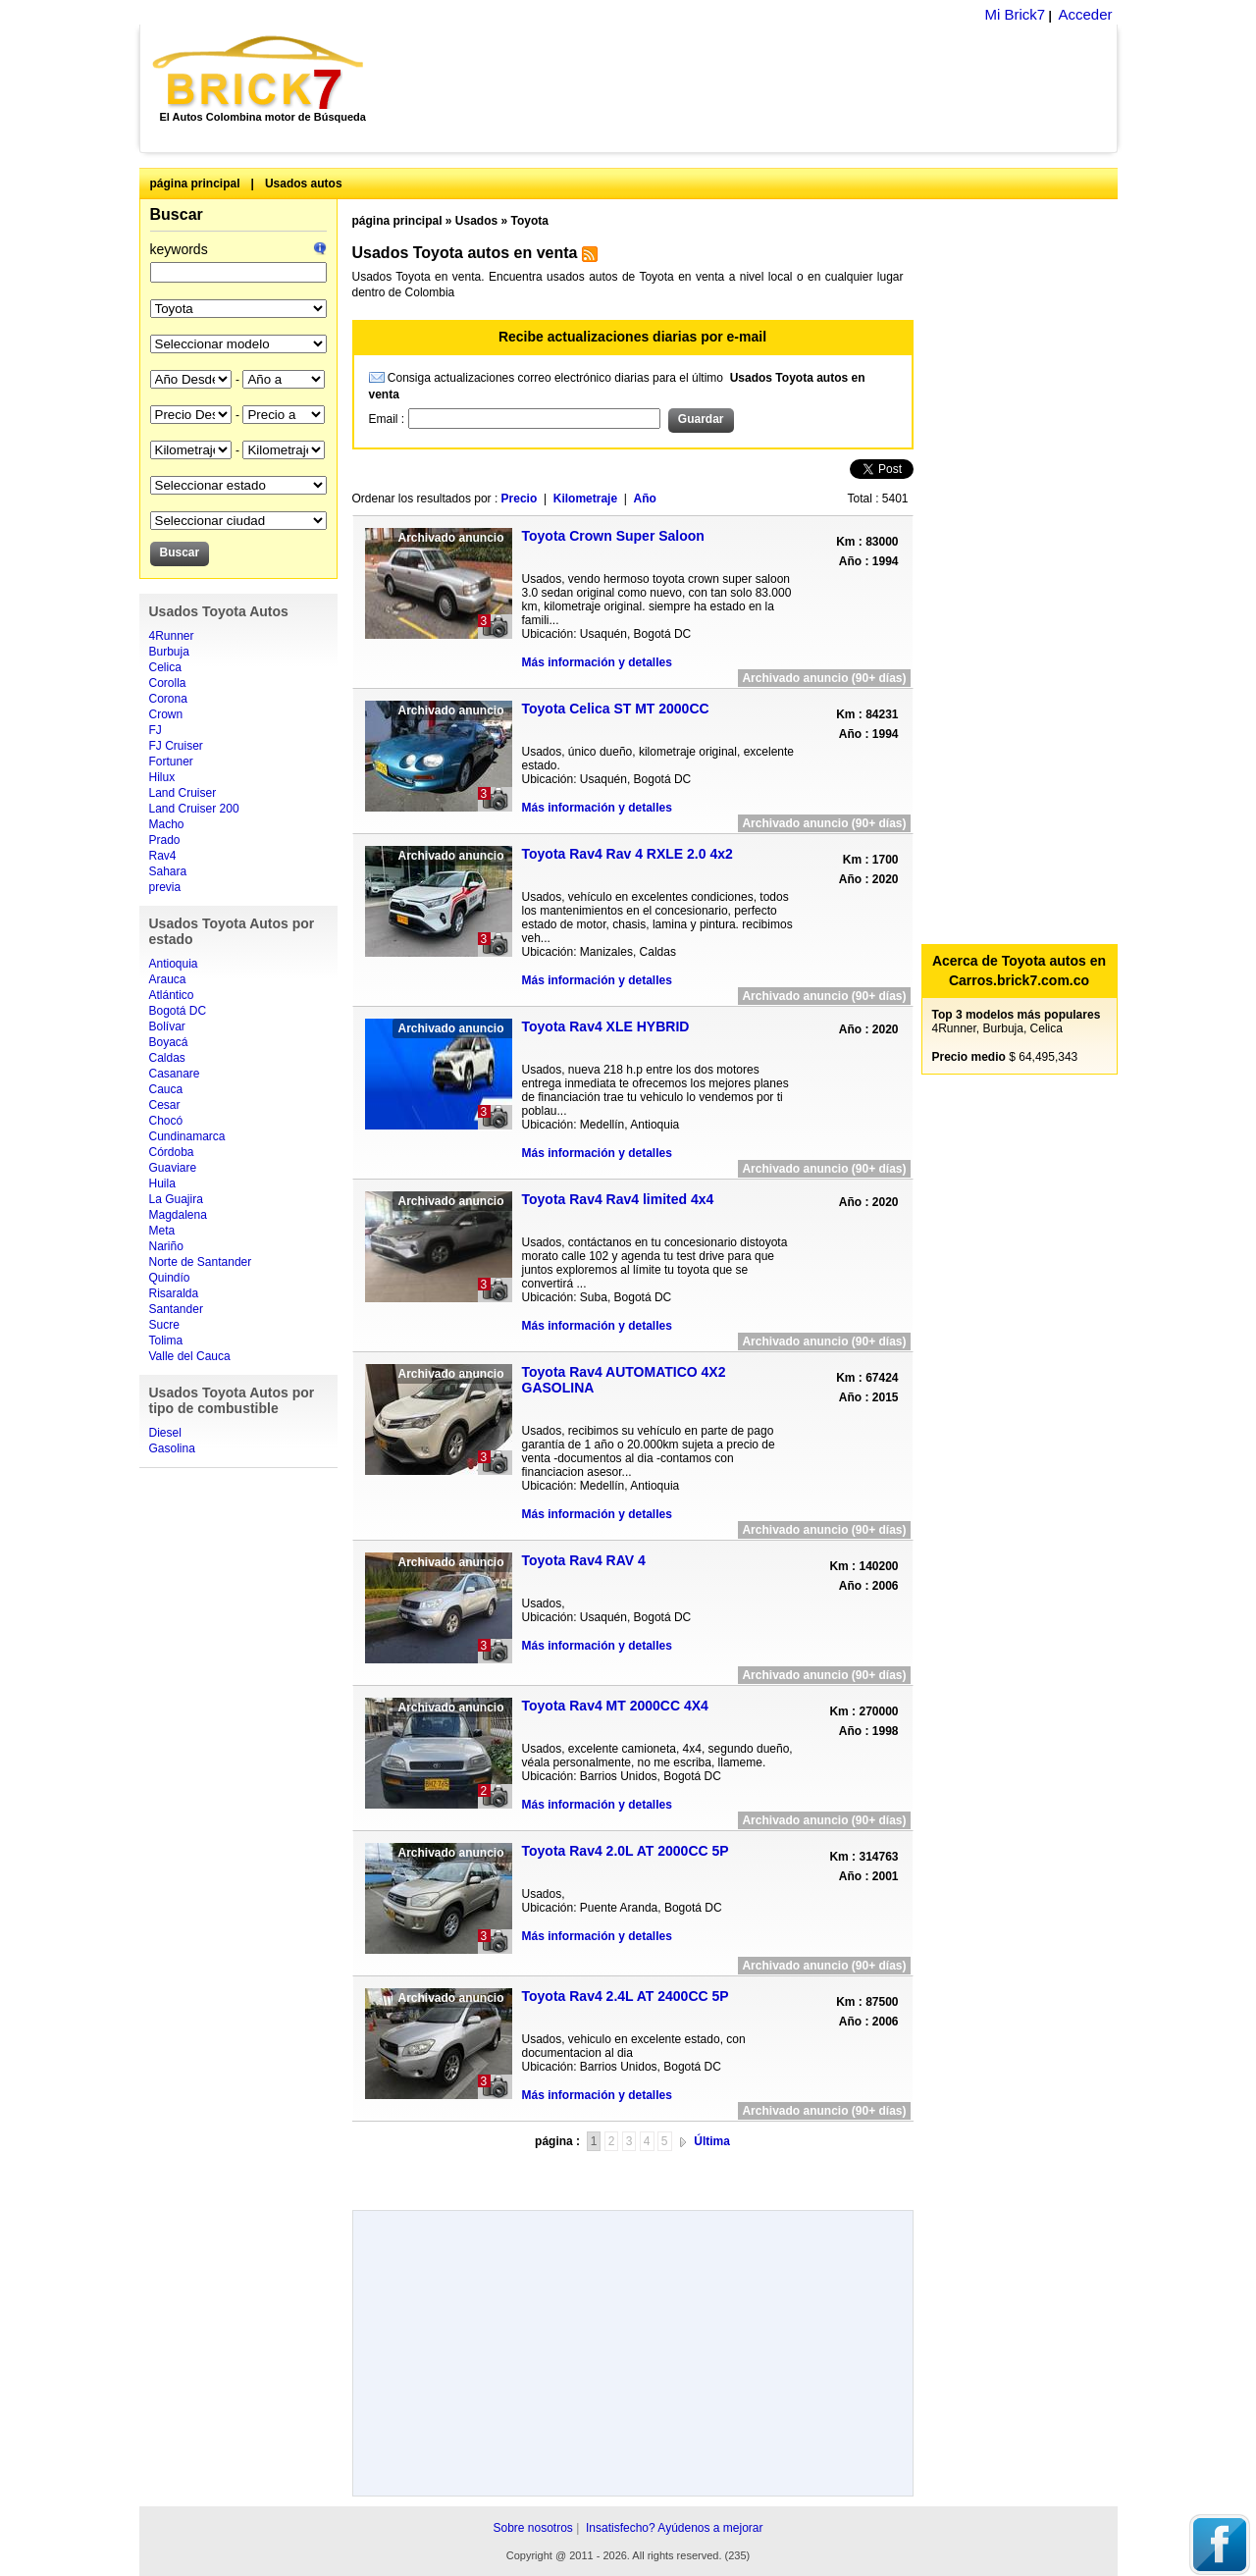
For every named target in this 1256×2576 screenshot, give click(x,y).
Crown (166, 714)
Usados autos (303, 183)
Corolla (167, 683)
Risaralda (174, 1293)
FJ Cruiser (176, 746)
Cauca (166, 1089)
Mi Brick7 (1014, 14)
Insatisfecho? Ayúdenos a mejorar (674, 2528)
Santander (176, 1309)
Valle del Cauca (190, 1356)
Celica (165, 667)
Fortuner (171, 761)
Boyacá (168, 1042)
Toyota (530, 221)
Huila (162, 1183)
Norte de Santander (200, 1262)
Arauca (167, 979)
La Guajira (176, 1199)
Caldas (167, 1058)
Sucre (164, 1325)
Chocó (166, 1121)
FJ (155, 730)
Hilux (162, 777)
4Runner (171, 636)
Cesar (165, 1105)
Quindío (169, 1278)
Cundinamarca (187, 1136)
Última (712, 2141)
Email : (388, 419)
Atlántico (171, 995)
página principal (195, 183)
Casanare (174, 1073)
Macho (166, 824)
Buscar (176, 214)
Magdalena (178, 1215)
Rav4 (163, 856)
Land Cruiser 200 (194, 808)
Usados (476, 221)
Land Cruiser (183, 793)
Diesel (165, 1433)
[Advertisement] (751, 88)
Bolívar (167, 1026)
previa (165, 887)
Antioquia (173, 964)
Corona (168, 699)
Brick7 (259, 72)
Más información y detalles (597, 662)
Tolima (166, 1340)
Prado (165, 840)
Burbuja (169, 651)
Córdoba (171, 1152)
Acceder (1085, 14)
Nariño (166, 1246)
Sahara (168, 871)
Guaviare (173, 1168)
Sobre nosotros (532, 2528)
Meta (162, 1230)
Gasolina (172, 1448)
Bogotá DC (178, 1011)
